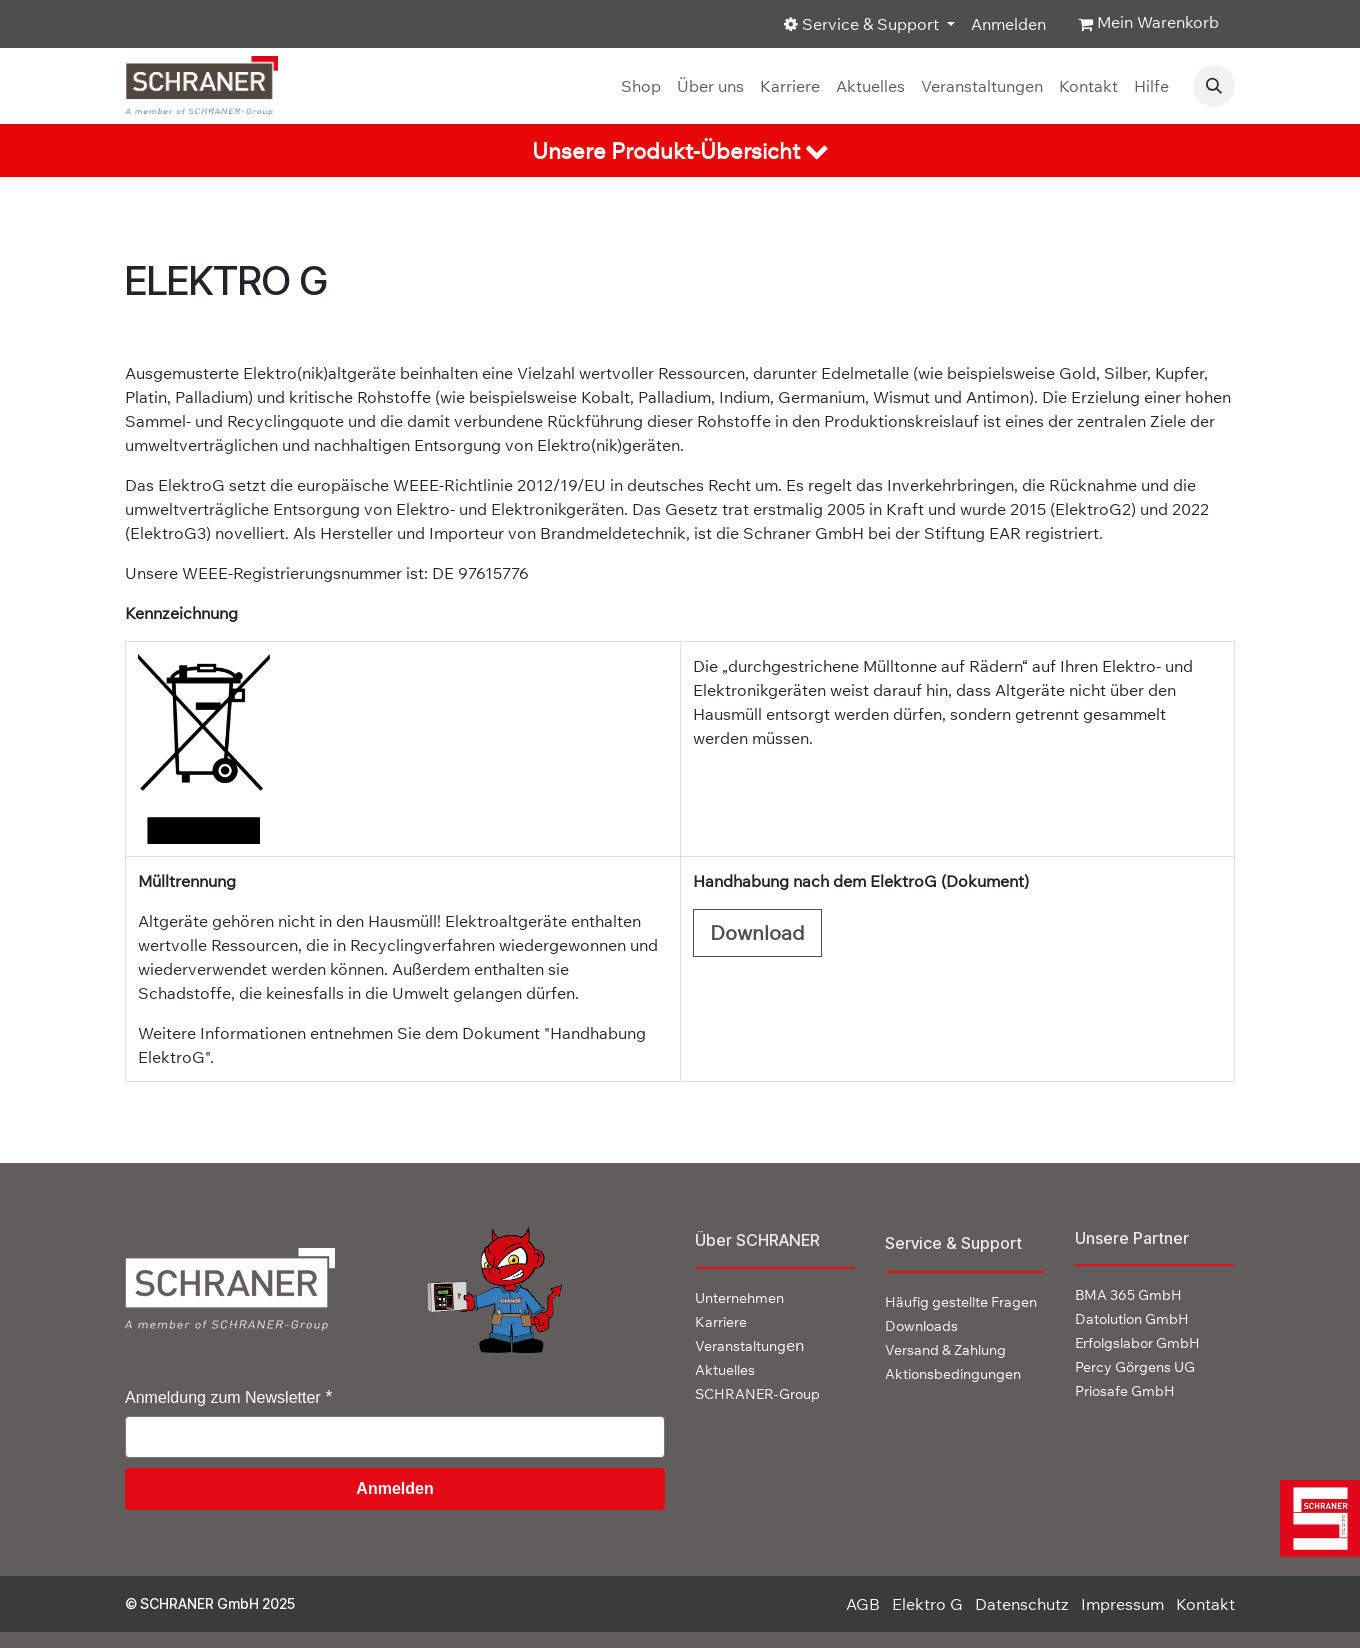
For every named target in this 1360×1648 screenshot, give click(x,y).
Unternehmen (739, 1298)
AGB (863, 1604)
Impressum (1122, 1604)
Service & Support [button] (863, 24)
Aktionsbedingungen (953, 1374)
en (749, 1345)
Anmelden (1008, 24)
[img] (1317, 1518)
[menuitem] (641, 86)
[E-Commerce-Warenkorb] (1148, 24)
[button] (1214, 86)
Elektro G (927, 1604)
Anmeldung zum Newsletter (223, 1397)
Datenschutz (1022, 1604)
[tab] (680, 150)
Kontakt (1205, 1604)
